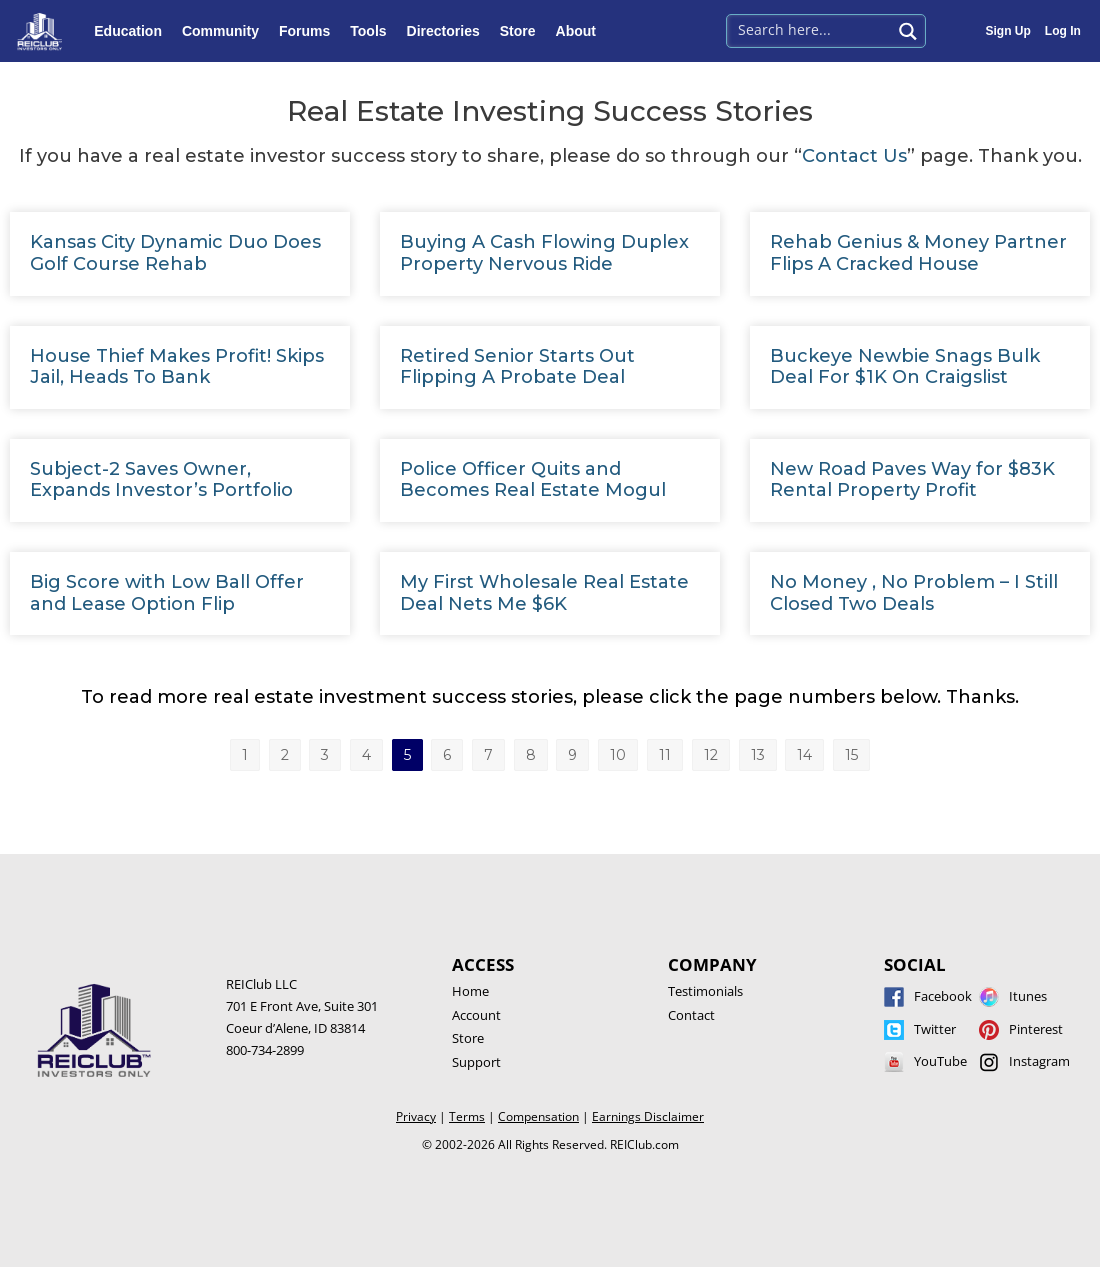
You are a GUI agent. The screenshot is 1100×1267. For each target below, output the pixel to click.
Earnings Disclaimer (648, 1116)
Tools (373, 31)
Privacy (416, 1116)
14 (806, 751)
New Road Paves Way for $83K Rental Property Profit (912, 480)
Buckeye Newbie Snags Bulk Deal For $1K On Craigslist (905, 367)
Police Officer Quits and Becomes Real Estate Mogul (533, 480)
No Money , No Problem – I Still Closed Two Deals (914, 593)
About (581, 31)
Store (523, 31)
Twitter (935, 1029)
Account (476, 1015)
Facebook (943, 996)
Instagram (1039, 1061)
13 (759, 751)
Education (133, 31)
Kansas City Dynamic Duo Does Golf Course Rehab (175, 253)
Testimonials (705, 991)
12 (713, 751)
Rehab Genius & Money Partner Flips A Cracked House (918, 253)
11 (668, 751)
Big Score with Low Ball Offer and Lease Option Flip (167, 593)
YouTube (940, 1061)
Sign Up (1008, 31)
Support (476, 1062)
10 (622, 751)
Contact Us (854, 156)
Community (225, 31)
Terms (467, 1116)
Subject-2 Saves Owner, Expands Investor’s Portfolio (161, 480)
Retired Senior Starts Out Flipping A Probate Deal (517, 367)
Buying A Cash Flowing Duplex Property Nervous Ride (544, 253)
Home (470, 991)
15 (852, 751)
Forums (309, 31)
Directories (448, 31)
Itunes (1028, 996)
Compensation (538, 1116)
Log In (1063, 31)
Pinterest (1036, 1029)
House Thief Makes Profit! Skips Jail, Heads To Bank (177, 367)
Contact (691, 1015)
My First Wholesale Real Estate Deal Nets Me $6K (544, 593)
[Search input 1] (810, 29)
